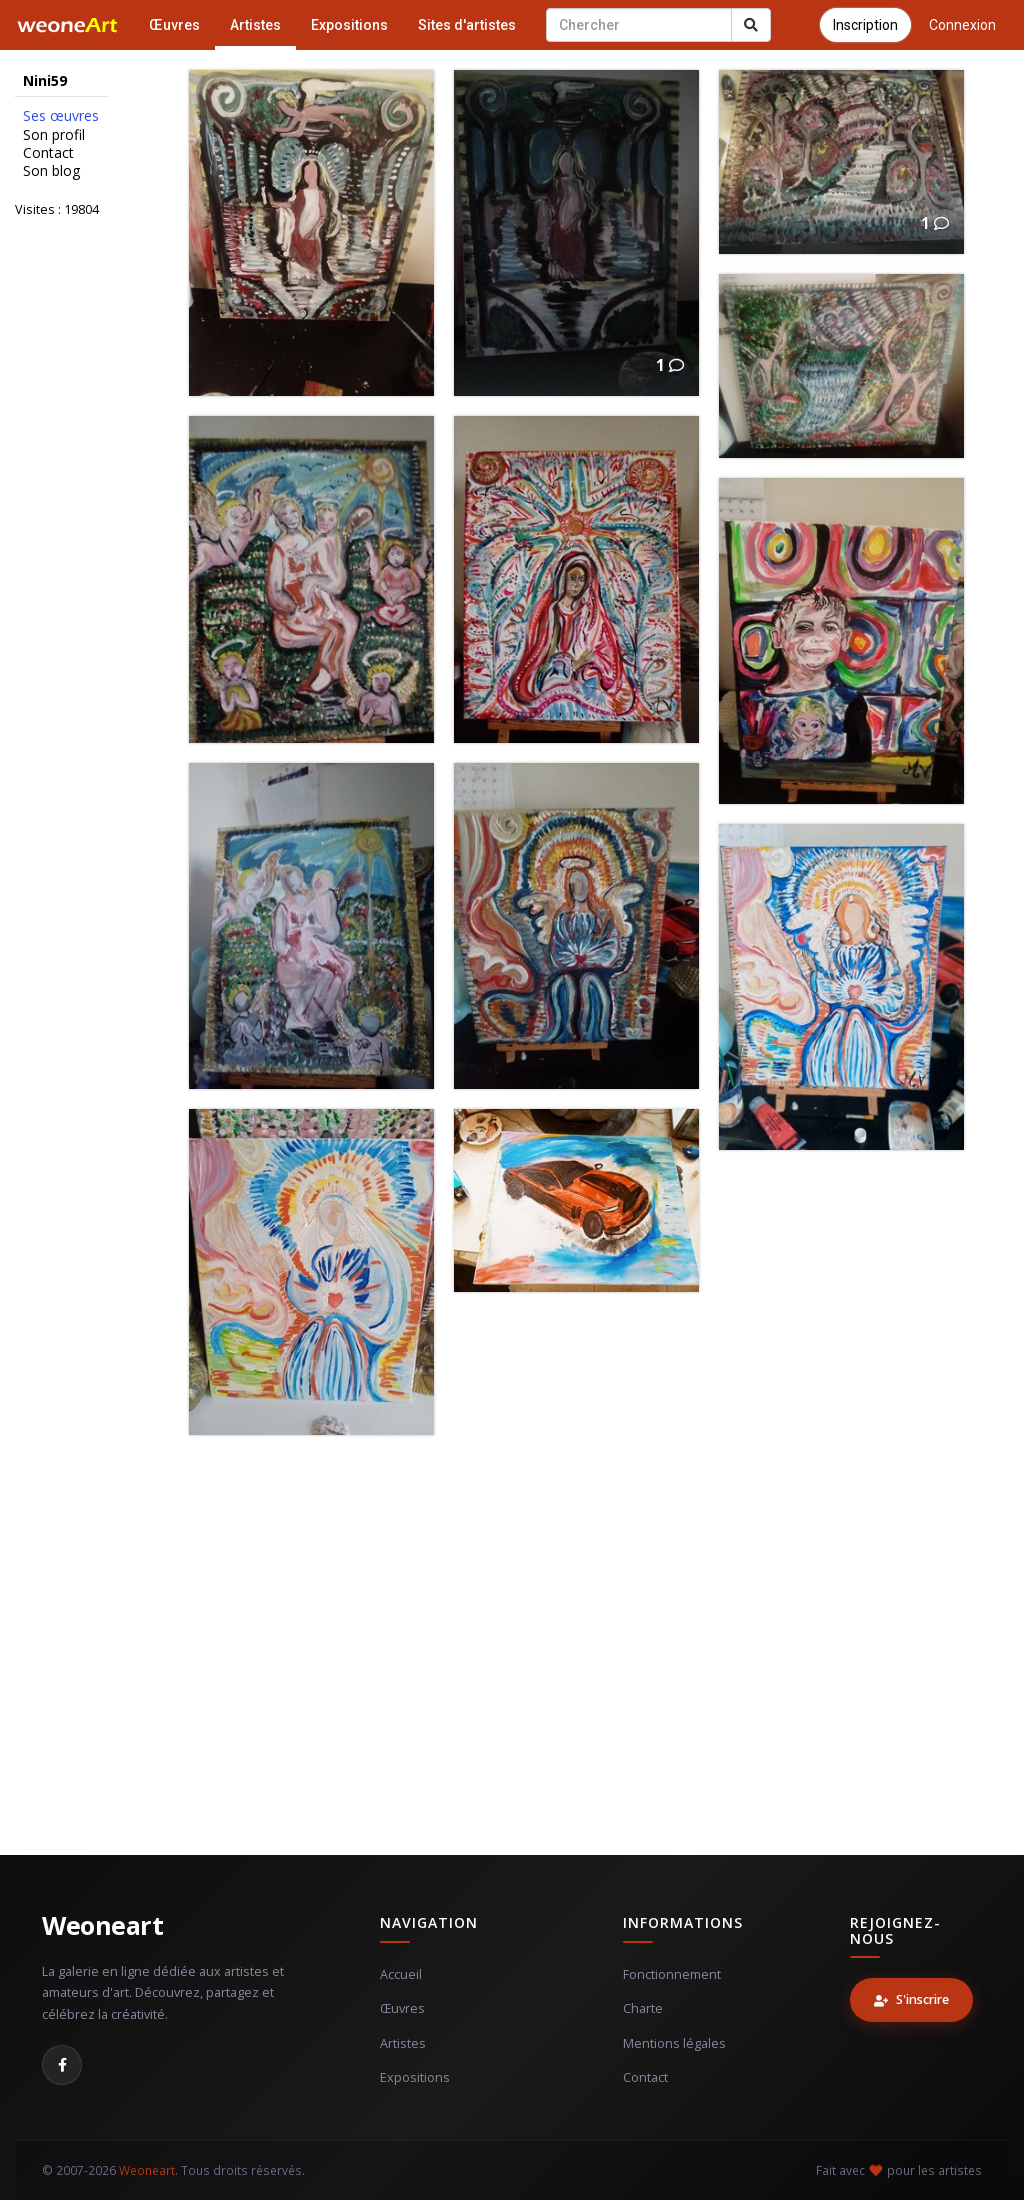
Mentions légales (674, 2043)
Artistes (255, 25)
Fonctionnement (672, 1974)
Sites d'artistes (467, 25)
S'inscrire (911, 1999)
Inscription (865, 25)
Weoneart (102, 1925)
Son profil (54, 135)
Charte (643, 2008)
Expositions (349, 25)
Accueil (401, 1974)
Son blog (51, 171)
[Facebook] (62, 2065)
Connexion (962, 25)
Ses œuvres (61, 116)
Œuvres (174, 25)
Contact (48, 153)
